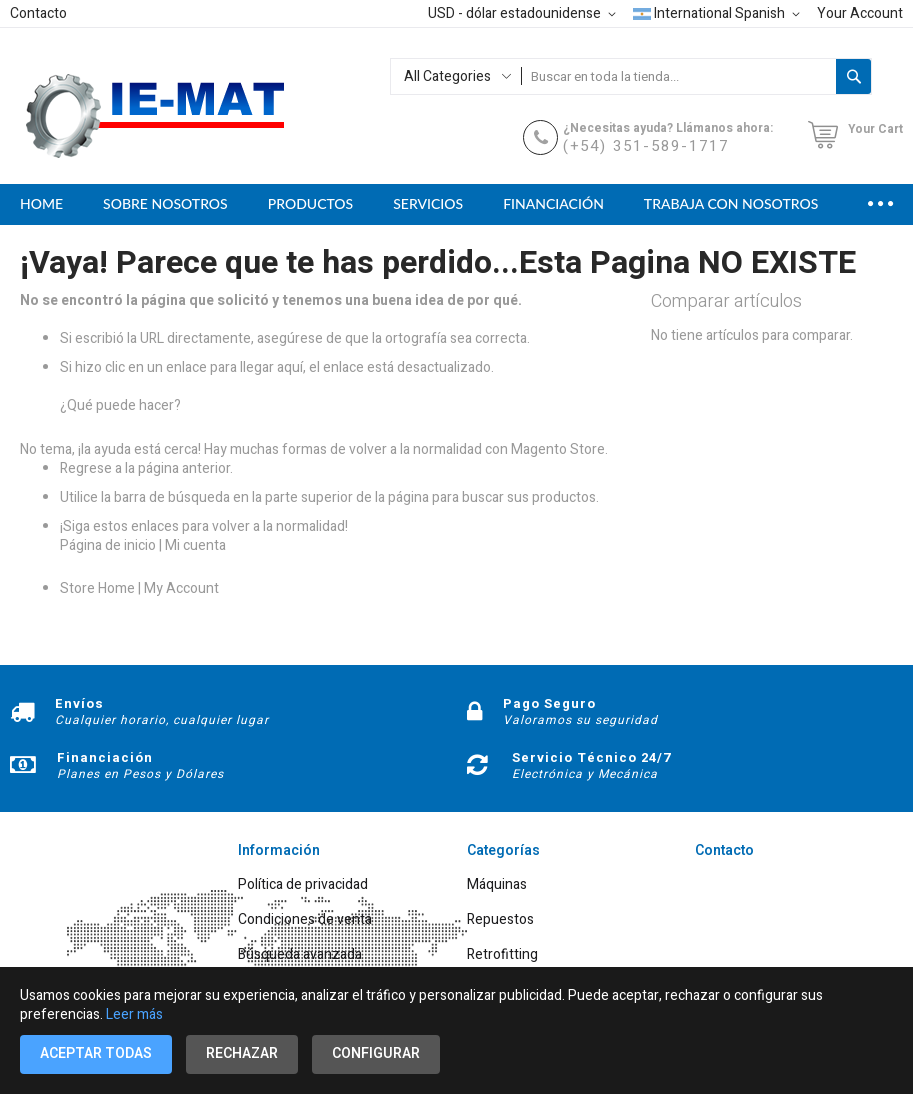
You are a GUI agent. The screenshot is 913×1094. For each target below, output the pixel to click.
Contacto (38, 13)
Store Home (97, 588)
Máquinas (497, 885)
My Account (181, 588)
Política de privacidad (303, 885)
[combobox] (678, 76)
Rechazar (242, 1053)
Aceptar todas (96, 1053)
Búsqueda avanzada (300, 955)
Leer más (134, 1014)
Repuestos (500, 920)
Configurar (376, 1053)
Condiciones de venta (305, 920)
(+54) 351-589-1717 (646, 146)
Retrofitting (502, 955)
